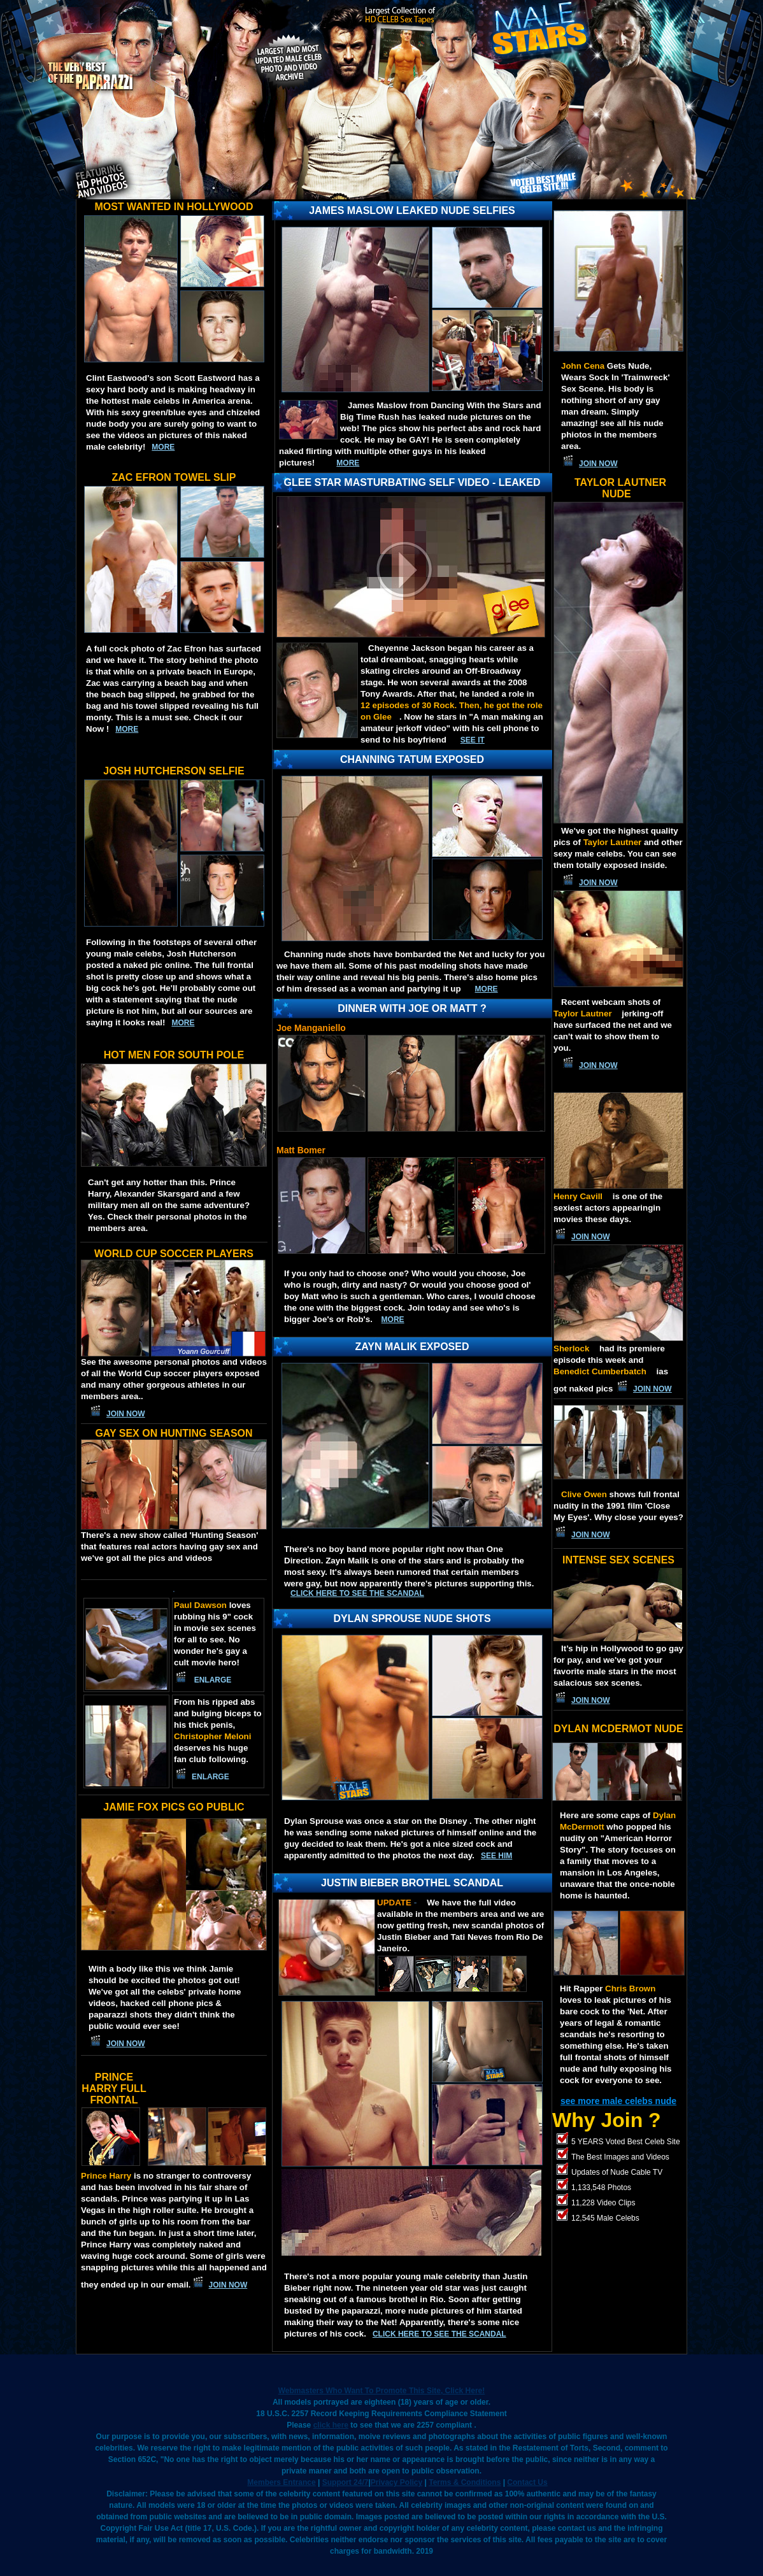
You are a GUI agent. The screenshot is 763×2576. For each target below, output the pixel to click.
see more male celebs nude (618, 2101)
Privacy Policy (396, 2482)
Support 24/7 (345, 2482)
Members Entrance (281, 2482)
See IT (472, 740)
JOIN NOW (125, 1413)
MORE (347, 463)
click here (330, 2425)
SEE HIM (496, 1855)
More (393, 1319)
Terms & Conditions (465, 2482)
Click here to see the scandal (357, 1593)
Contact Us (527, 2482)
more (163, 447)
